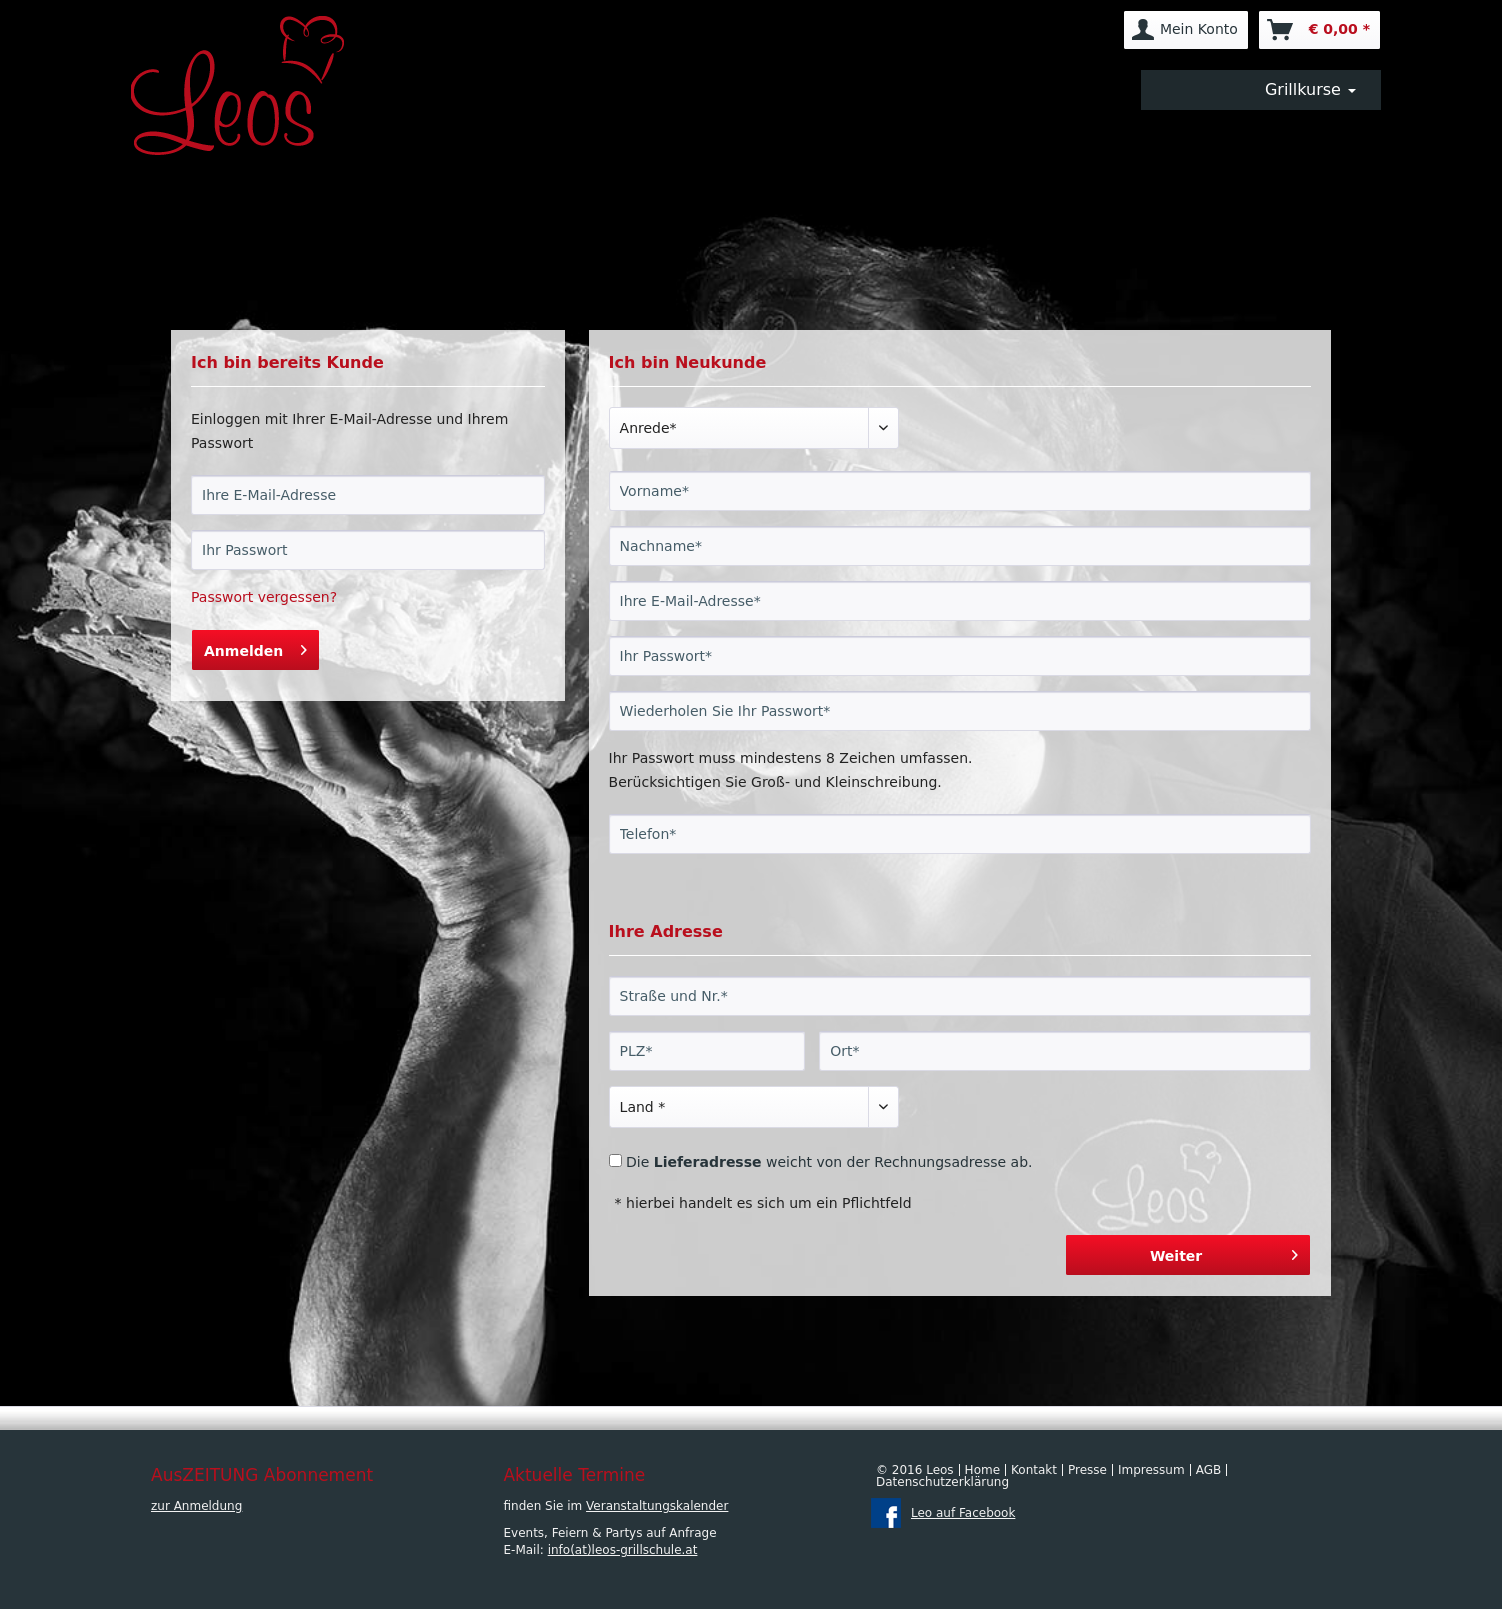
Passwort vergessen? (264, 597)
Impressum (1151, 1470)
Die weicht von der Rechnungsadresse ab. (829, 1162)
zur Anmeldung (196, 1506)
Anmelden (255, 646)
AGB (1209, 1470)
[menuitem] (1186, 30)
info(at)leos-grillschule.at (623, 1550)
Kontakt (1034, 1470)
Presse (1087, 1470)
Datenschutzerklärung (942, 1482)
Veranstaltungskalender (657, 1506)
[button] (1261, 90)
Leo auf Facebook (963, 1513)
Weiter (1224, 1251)
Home (982, 1470)
